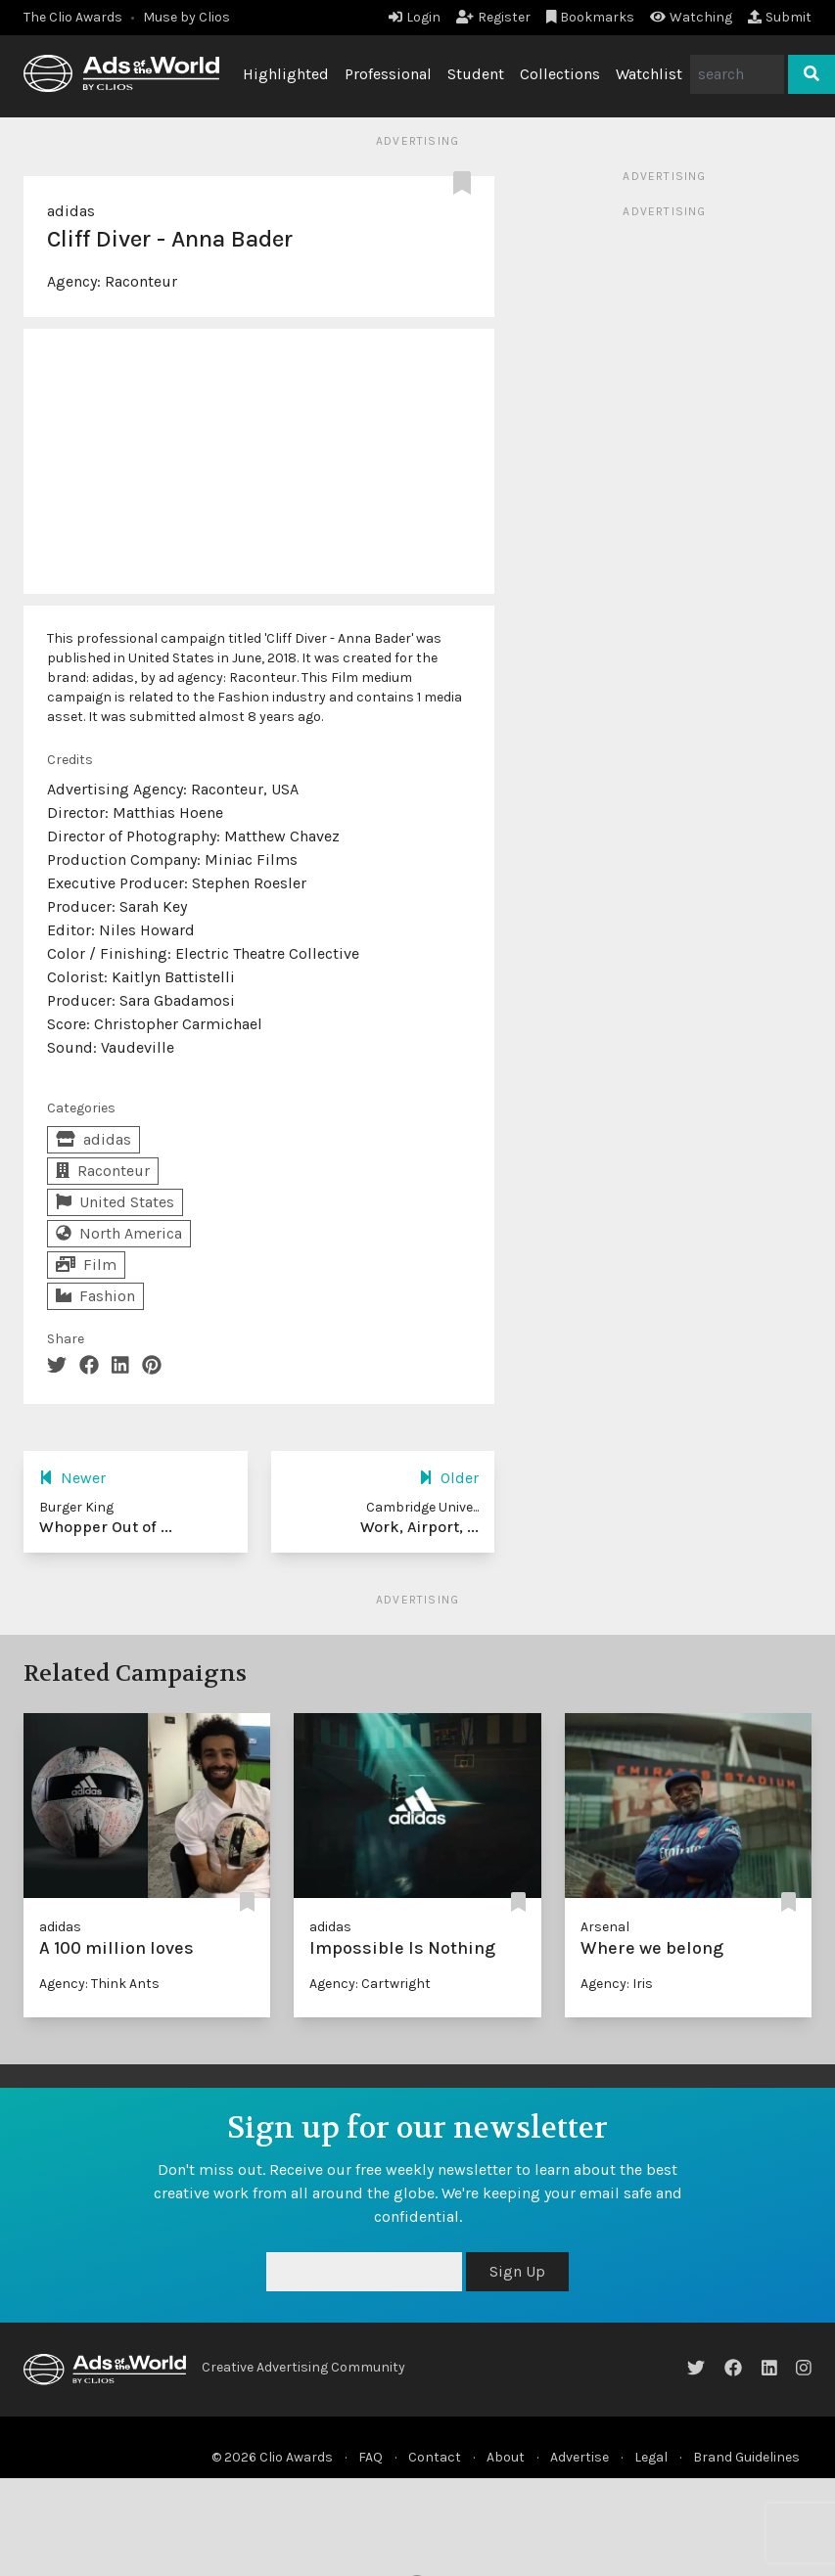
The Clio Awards (72, 17)
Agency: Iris (616, 1983)
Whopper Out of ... (105, 1526)
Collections (560, 74)
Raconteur (141, 281)
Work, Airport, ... (419, 1526)
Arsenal (604, 1927)
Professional (388, 74)
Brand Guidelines (746, 2457)
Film (86, 1264)
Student (475, 74)
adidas (71, 211)
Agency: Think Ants (99, 1983)
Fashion (95, 1296)
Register (493, 17)
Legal (651, 2457)
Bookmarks (590, 17)
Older (449, 1478)
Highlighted (286, 74)
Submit (780, 17)
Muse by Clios (186, 17)
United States (115, 1202)
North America (119, 1233)
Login (415, 17)
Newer (72, 1478)
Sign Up (517, 2271)
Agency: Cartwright (370, 1983)
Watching (691, 17)
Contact (434, 2457)
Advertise (579, 2457)
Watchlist (649, 74)
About (506, 2457)
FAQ (370, 2457)
